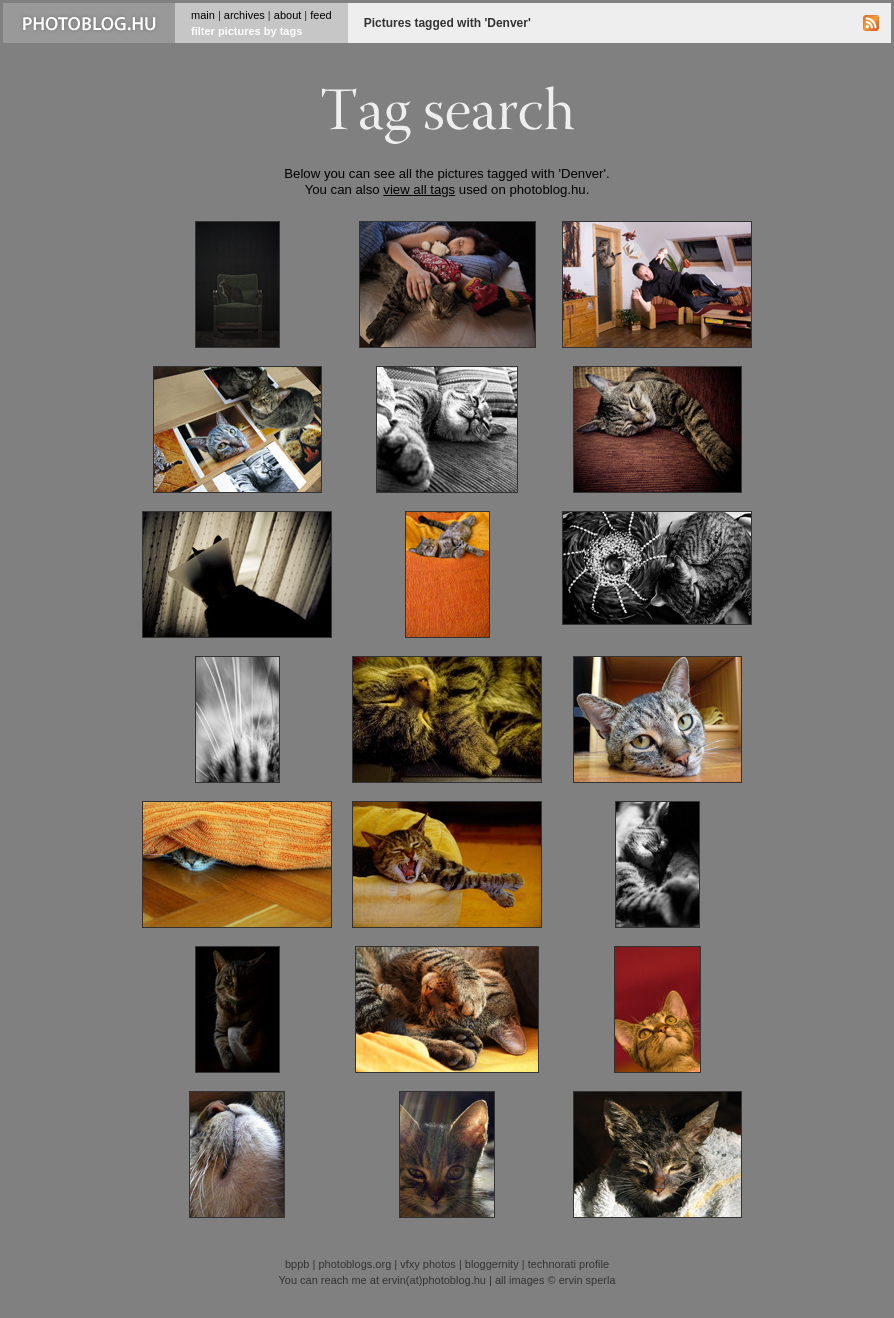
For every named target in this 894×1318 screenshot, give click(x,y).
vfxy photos (428, 1264)
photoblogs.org (354, 1264)
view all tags (419, 189)
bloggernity (492, 1264)
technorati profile (568, 1264)
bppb (297, 1264)
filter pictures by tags (246, 31)
